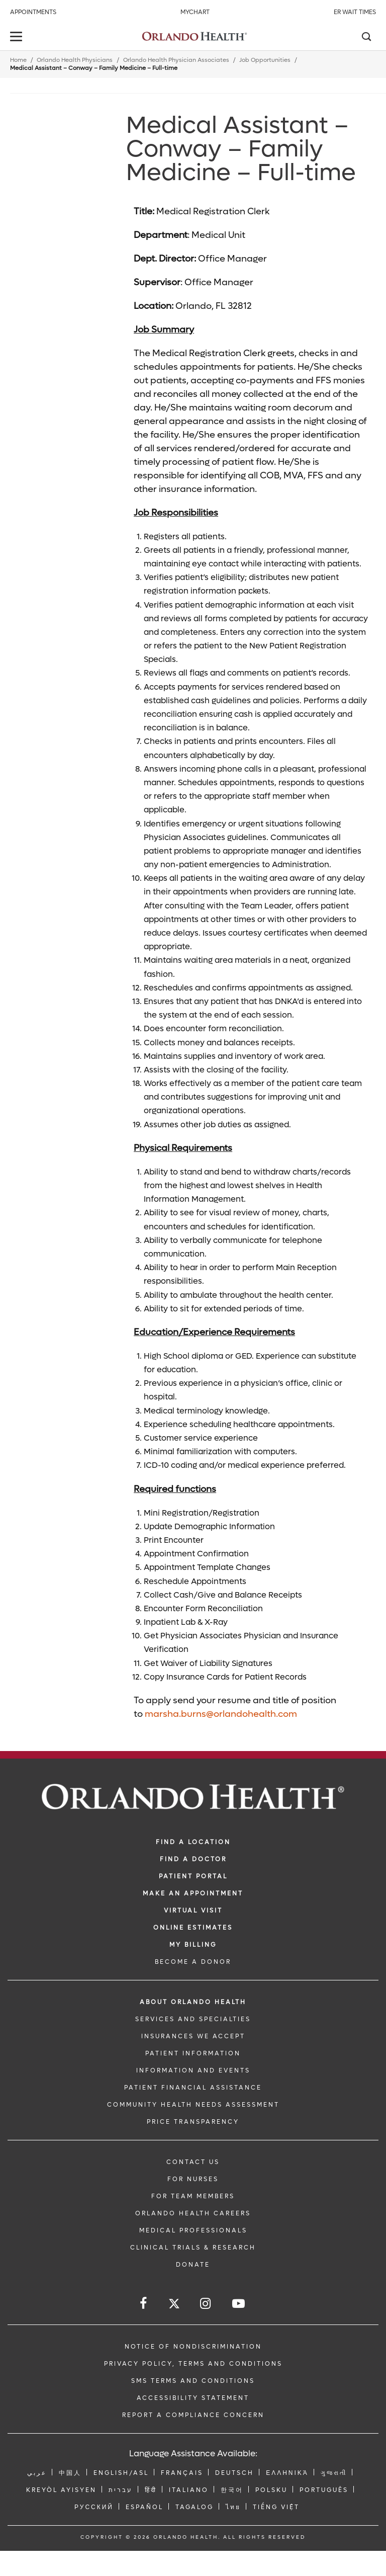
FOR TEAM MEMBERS (193, 2196)
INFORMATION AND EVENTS (193, 2070)
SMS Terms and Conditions (193, 2381)
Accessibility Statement (193, 2398)
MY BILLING (193, 1945)
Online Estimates (193, 1928)
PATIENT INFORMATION (193, 2053)
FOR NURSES (193, 2179)
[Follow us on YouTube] (239, 2303)
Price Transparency (193, 2122)
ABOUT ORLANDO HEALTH (193, 2002)
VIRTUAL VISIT (193, 1910)
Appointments (33, 12)
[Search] (366, 38)
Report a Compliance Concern (193, 2415)
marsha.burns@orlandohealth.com (221, 1714)
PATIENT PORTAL (193, 1876)
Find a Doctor (193, 1859)
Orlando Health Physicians (75, 60)
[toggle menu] (17, 37)
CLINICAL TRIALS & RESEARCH (193, 2247)
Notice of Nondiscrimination (193, 2347)
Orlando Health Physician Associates (176, 60)
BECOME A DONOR (193, 1962)
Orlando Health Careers (193, 2213)
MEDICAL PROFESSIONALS (193, 2230)
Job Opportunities (265, 60)
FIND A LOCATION (193, 1842)
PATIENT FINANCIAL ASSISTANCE (193, 2088)
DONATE (193, 2265)
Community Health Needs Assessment (193, 2105)
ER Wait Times (355, 12)
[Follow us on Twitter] (174, 2305)
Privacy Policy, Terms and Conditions (193, 2364)
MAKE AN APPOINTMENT (193, 1893)
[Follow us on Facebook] (144, 2303)
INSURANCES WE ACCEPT (193, 2036)
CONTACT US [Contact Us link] (193, 2162)
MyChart (195, 12)
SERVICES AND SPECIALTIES (193, 2019)
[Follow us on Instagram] (206, 2303)
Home (18, 60)
